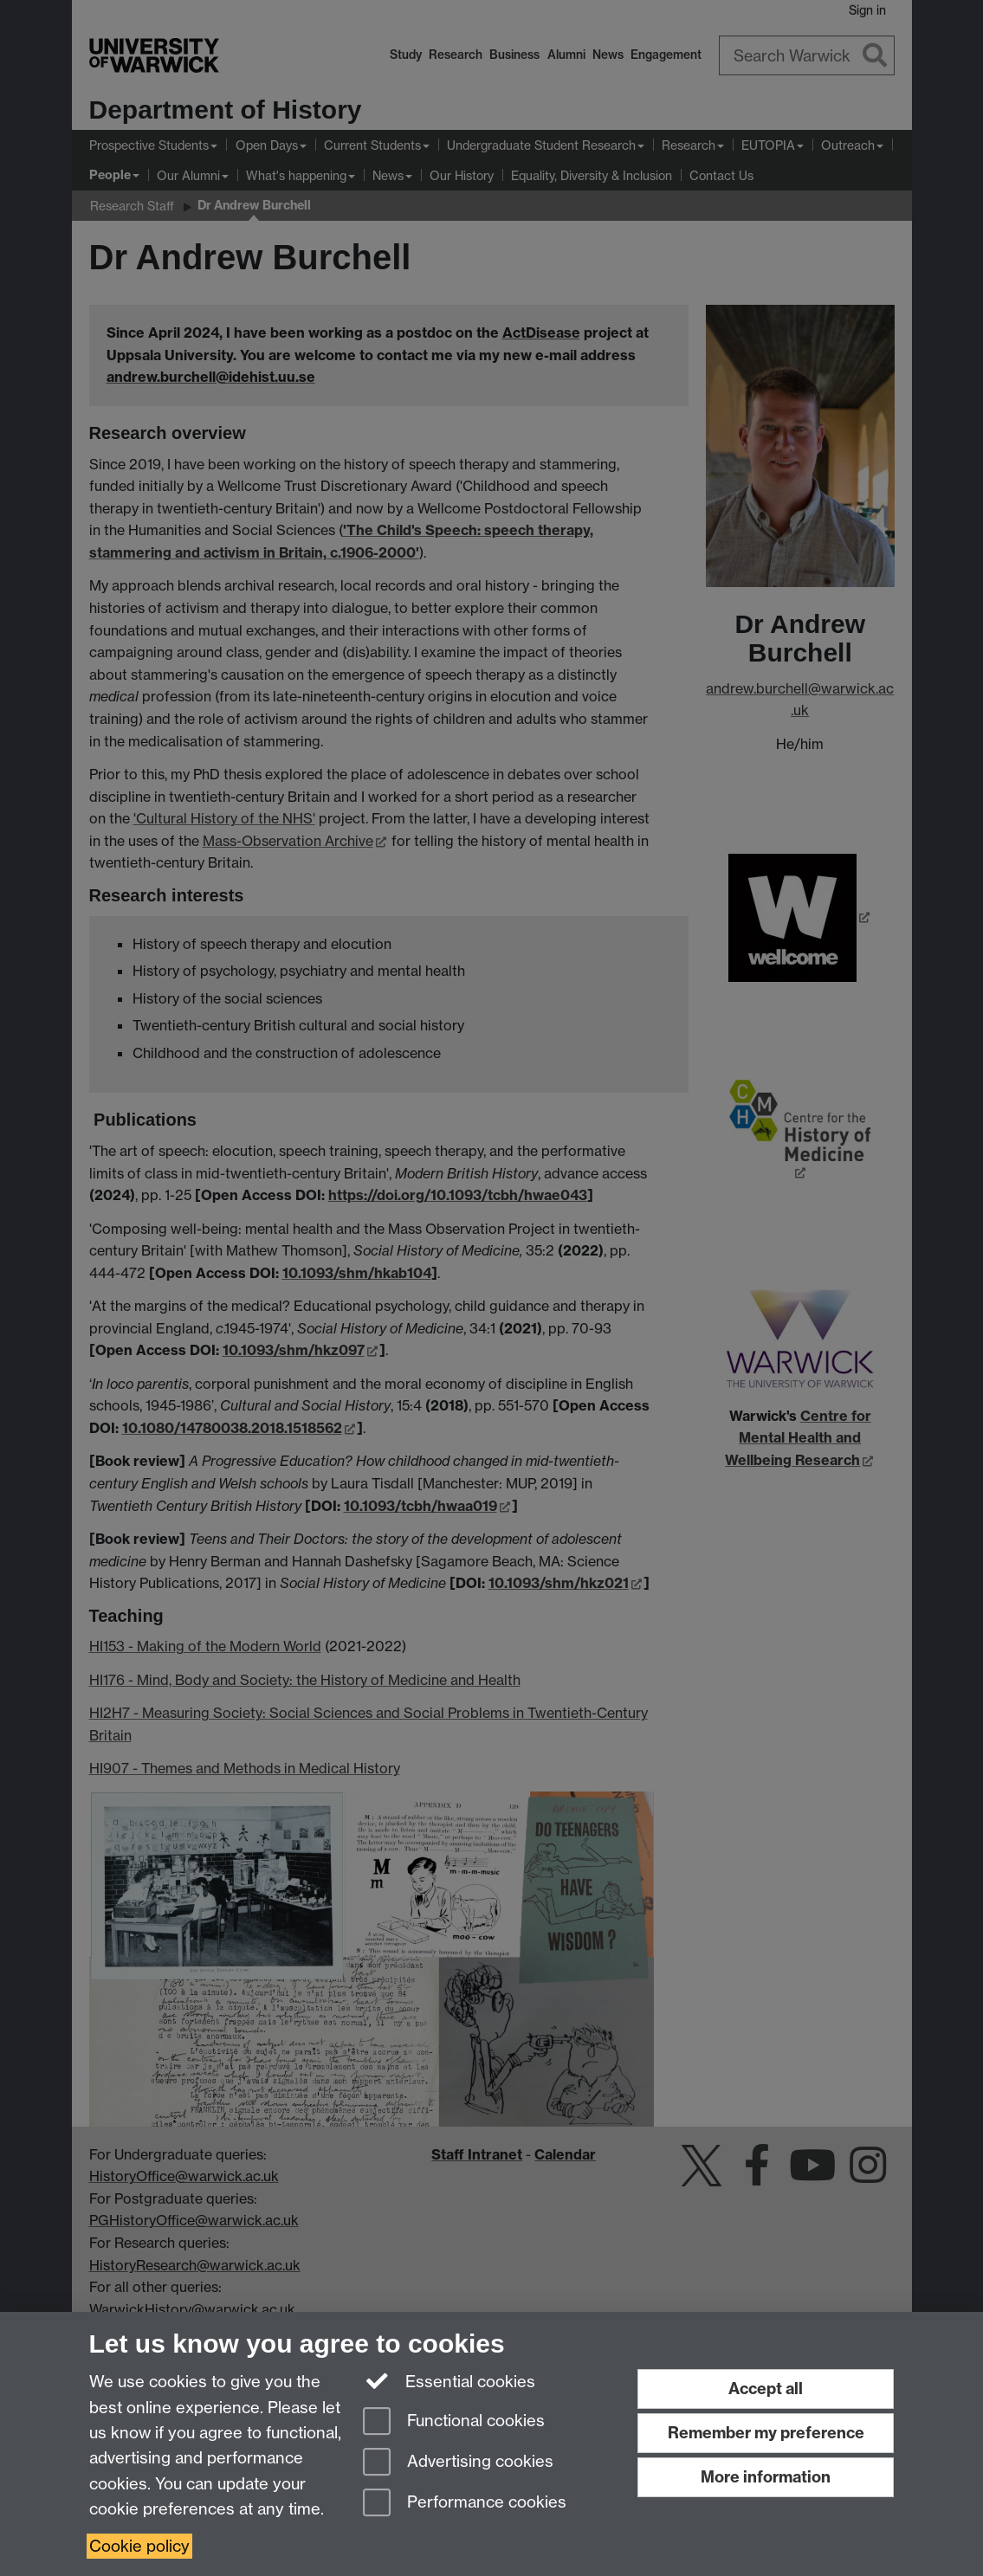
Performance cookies (464, 2504)
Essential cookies (449, 2380)
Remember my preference (766, 2433)
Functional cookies (454, 2422)
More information (766, 2477)
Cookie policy (139, 2546)
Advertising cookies (458, 2463)
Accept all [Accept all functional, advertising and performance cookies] (765, 2388)
